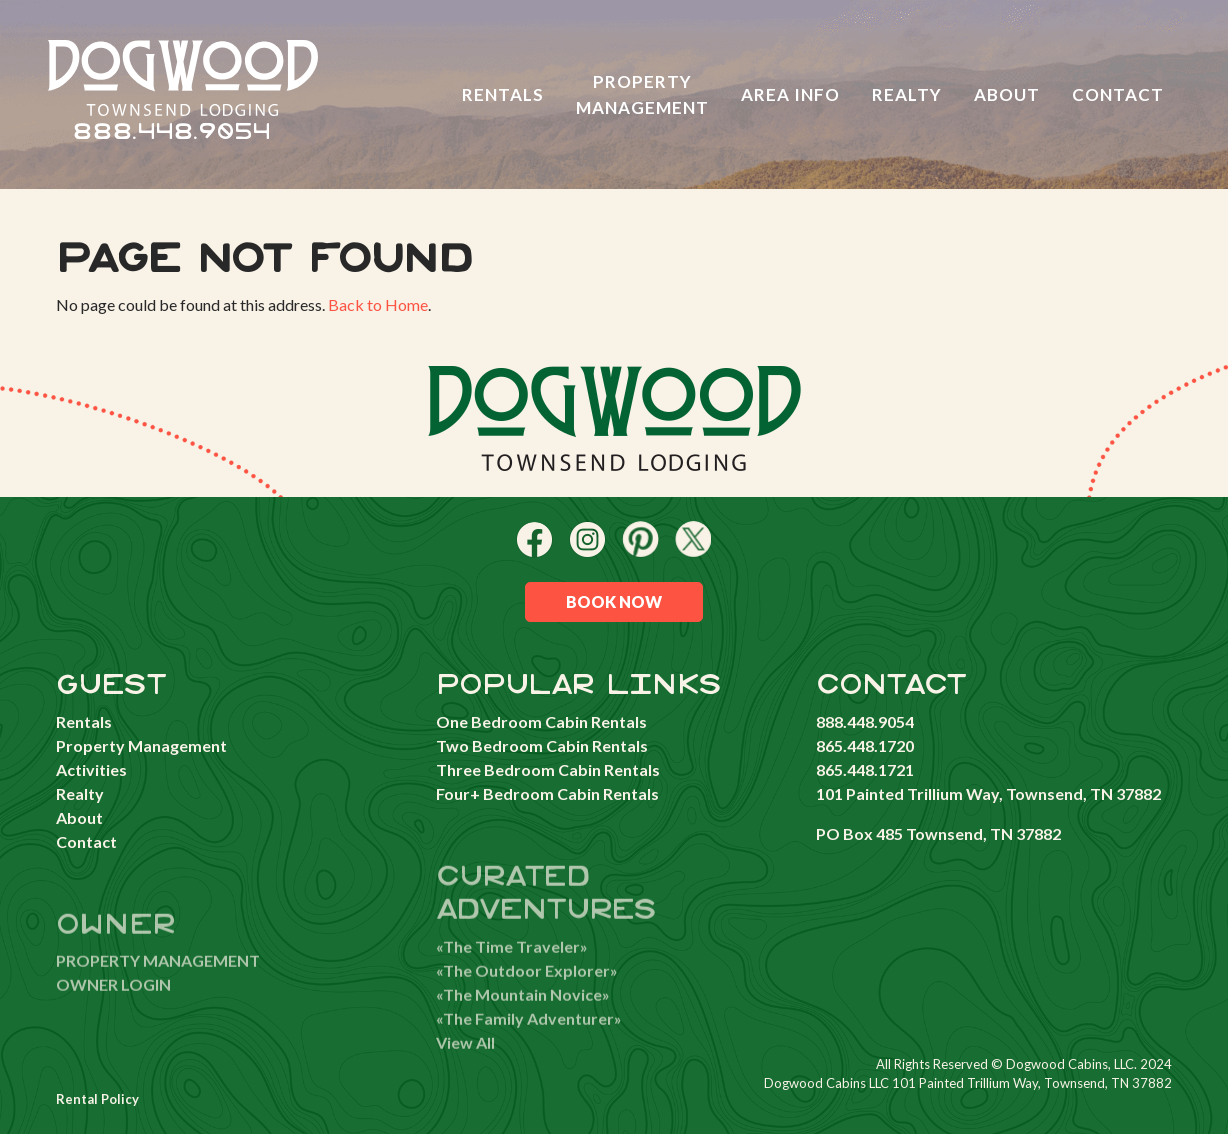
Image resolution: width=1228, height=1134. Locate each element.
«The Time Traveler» (512, 969)
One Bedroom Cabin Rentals (541, 721)
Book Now (614, 601)
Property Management (642, 94)
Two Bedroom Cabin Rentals (542, 745)
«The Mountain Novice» (523, 1017)
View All (465, 1065)
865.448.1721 (865, 769)
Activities (91, 769)
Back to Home (378, 304)
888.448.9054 (171, 132)
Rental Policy (97, 1099)
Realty (907, 94)
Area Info (790, 94)
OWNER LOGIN (113, 1008)
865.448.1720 (865, 745)
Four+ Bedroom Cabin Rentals (547, 793)
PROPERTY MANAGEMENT (158, 984)
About (1007, 94)
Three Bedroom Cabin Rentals (548, 769)
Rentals (503, 94)
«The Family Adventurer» (529, 1041)
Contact (1118, 94)
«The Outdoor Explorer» (527, 993)
